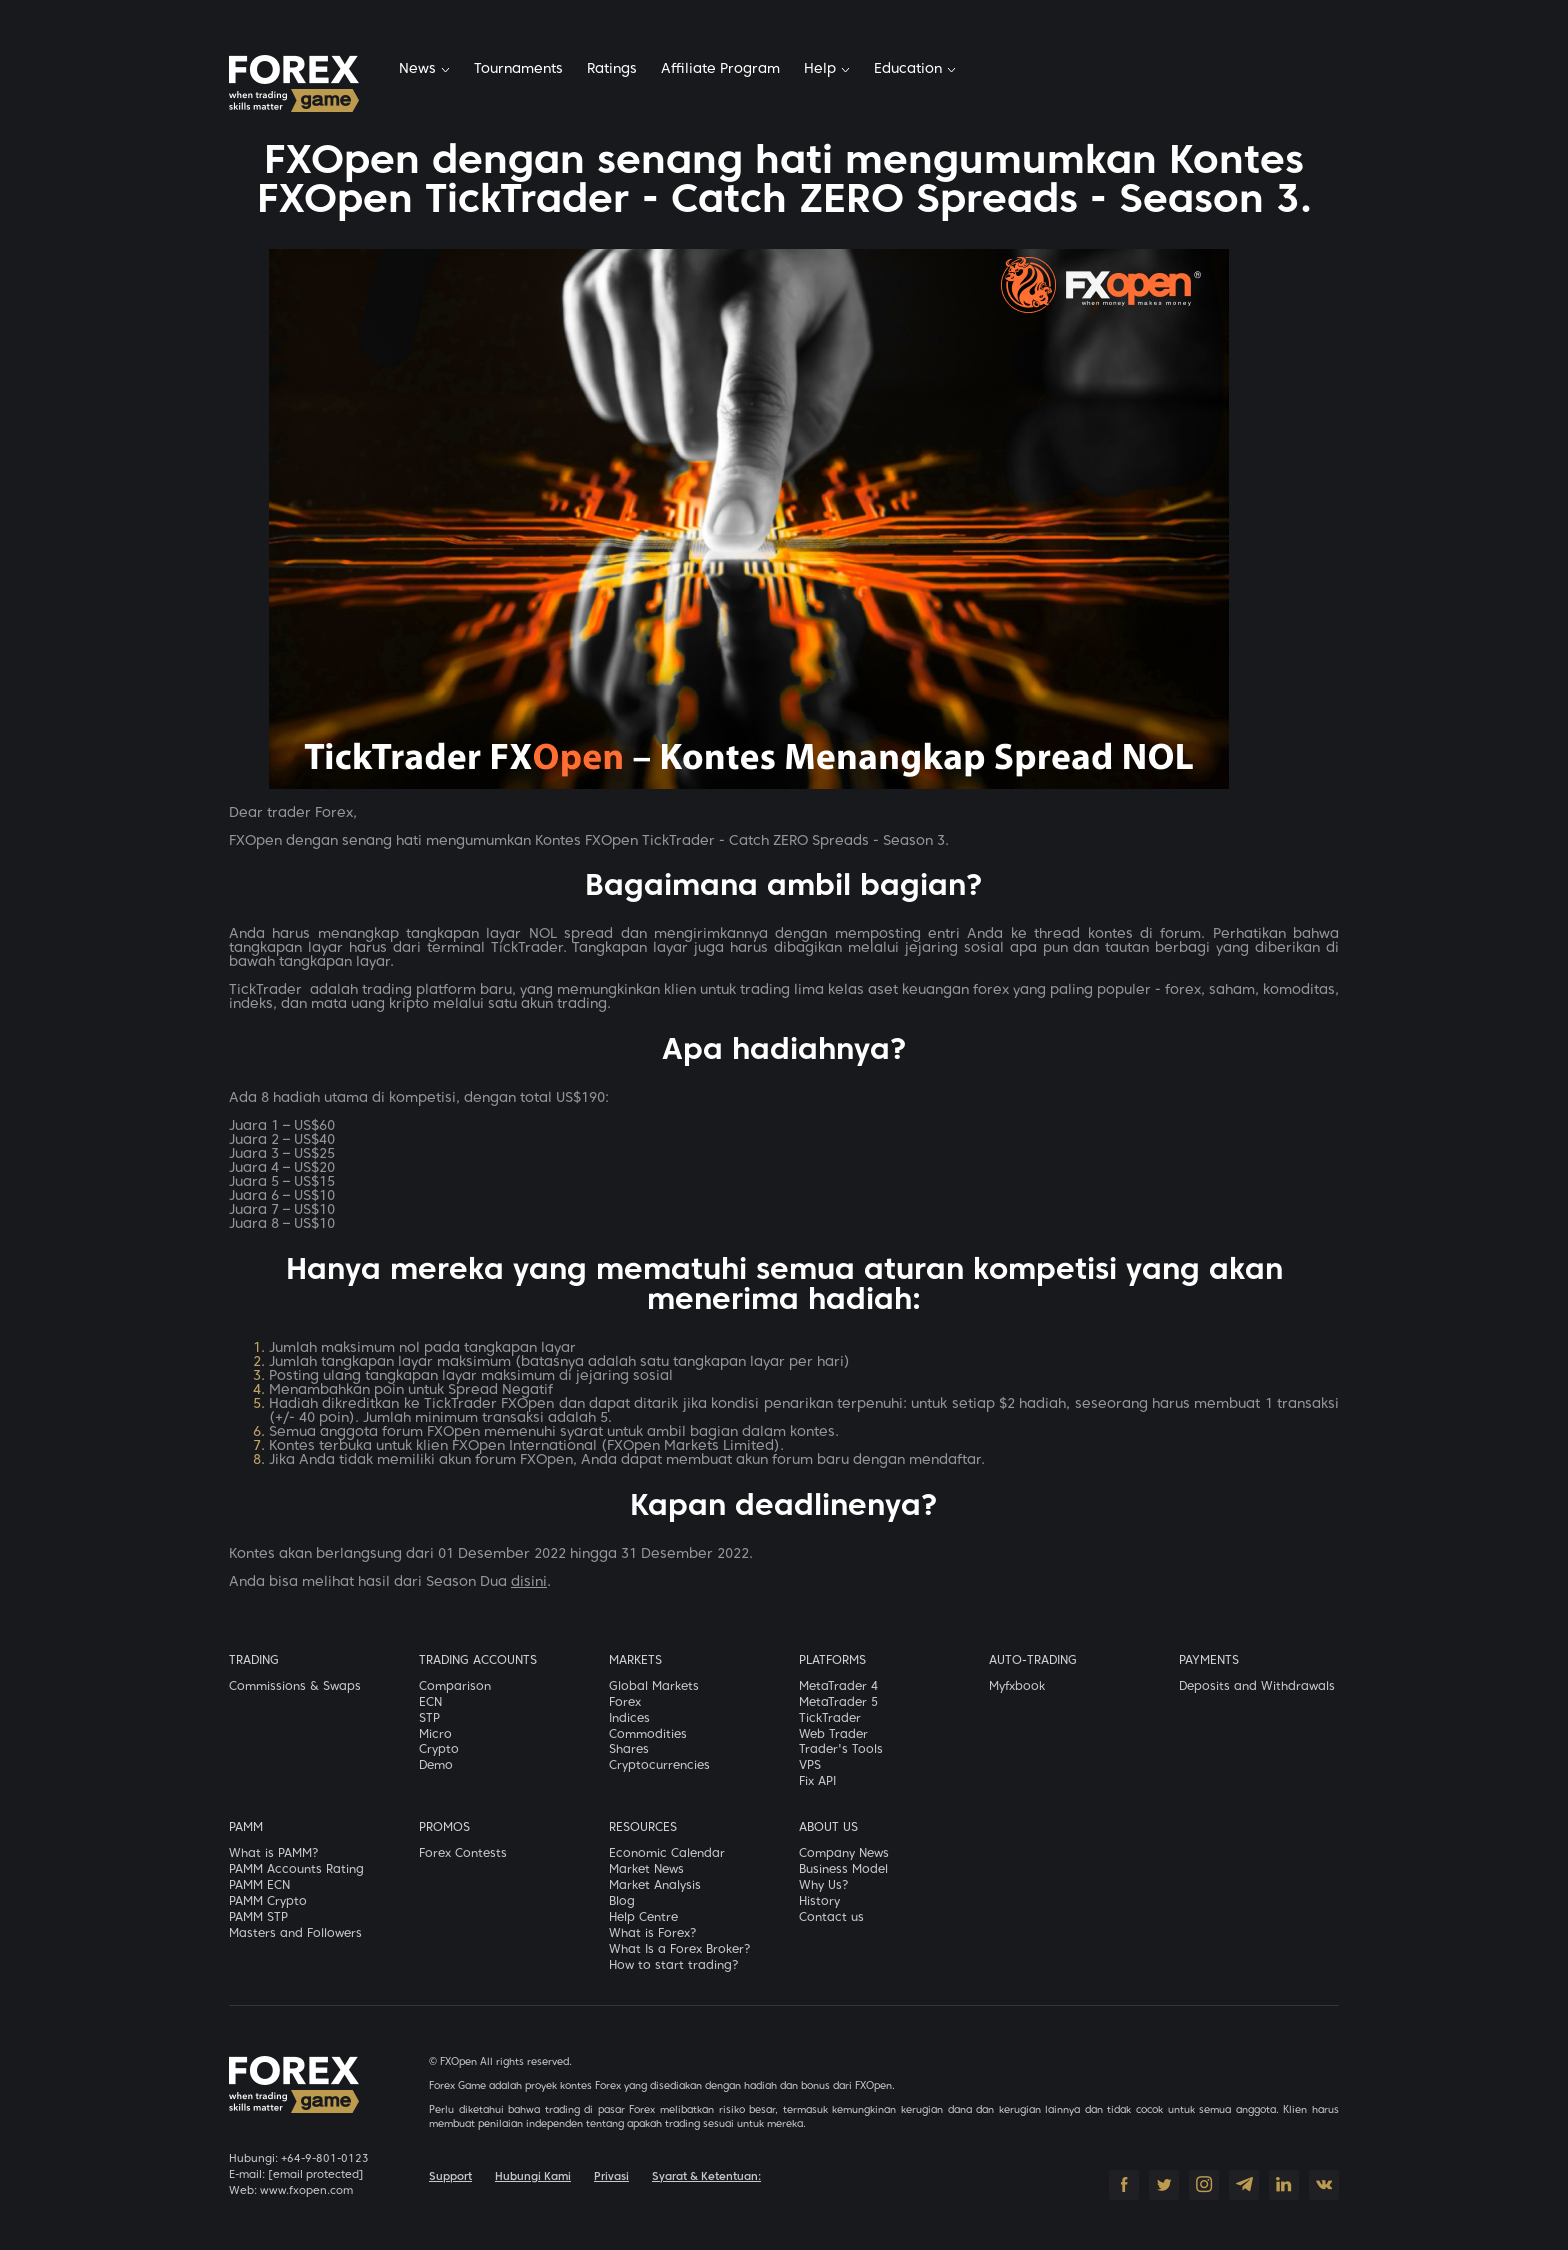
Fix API (817, 1782)
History (819, 1902)
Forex (625, 1703)
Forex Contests (463, 1854)
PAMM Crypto (268, 1902)
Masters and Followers (295, 1934)
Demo (436, 1766)
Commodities (648, 1735)
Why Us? (824, 1886)
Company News (844, 1854)
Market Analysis (655, 1886)
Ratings (612, 69)
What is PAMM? (274, 1854)
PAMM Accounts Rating (296, 1870)
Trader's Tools (841, 1750)
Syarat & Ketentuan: (706, 2177)
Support (450, 2177)
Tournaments (518, 69)
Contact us (831, 1918)
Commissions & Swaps (295, 1687)
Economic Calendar (667, 1854)
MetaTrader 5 (838, 1703)
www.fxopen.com (306, 2191)
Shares (629, 1750)
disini (529, 1582)
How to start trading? (674, 1966)
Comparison (455, 1687)
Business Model (843, 1870)
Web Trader (833, 1735)
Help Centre (643, 1918)
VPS (810, 1766)
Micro (435, 1735)
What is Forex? (653, 1934)
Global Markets (654, 1687)
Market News (646, 1870)
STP (429, 1719)
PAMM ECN (259, 1886)
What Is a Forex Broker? (680, 1950)
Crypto (439, 1750)
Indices (629, 1719)
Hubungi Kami (533, 2177)
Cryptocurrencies (659, 1766)
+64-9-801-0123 (325, 2159)
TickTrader (830, 1719)
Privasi (611, 2177)
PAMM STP (258, 1918)
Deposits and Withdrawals (1257, 1687)
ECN (430, 1703)
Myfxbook (1017, 1687)
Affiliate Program (720, 69)
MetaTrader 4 (838, 1687)
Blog (622, 1902)
